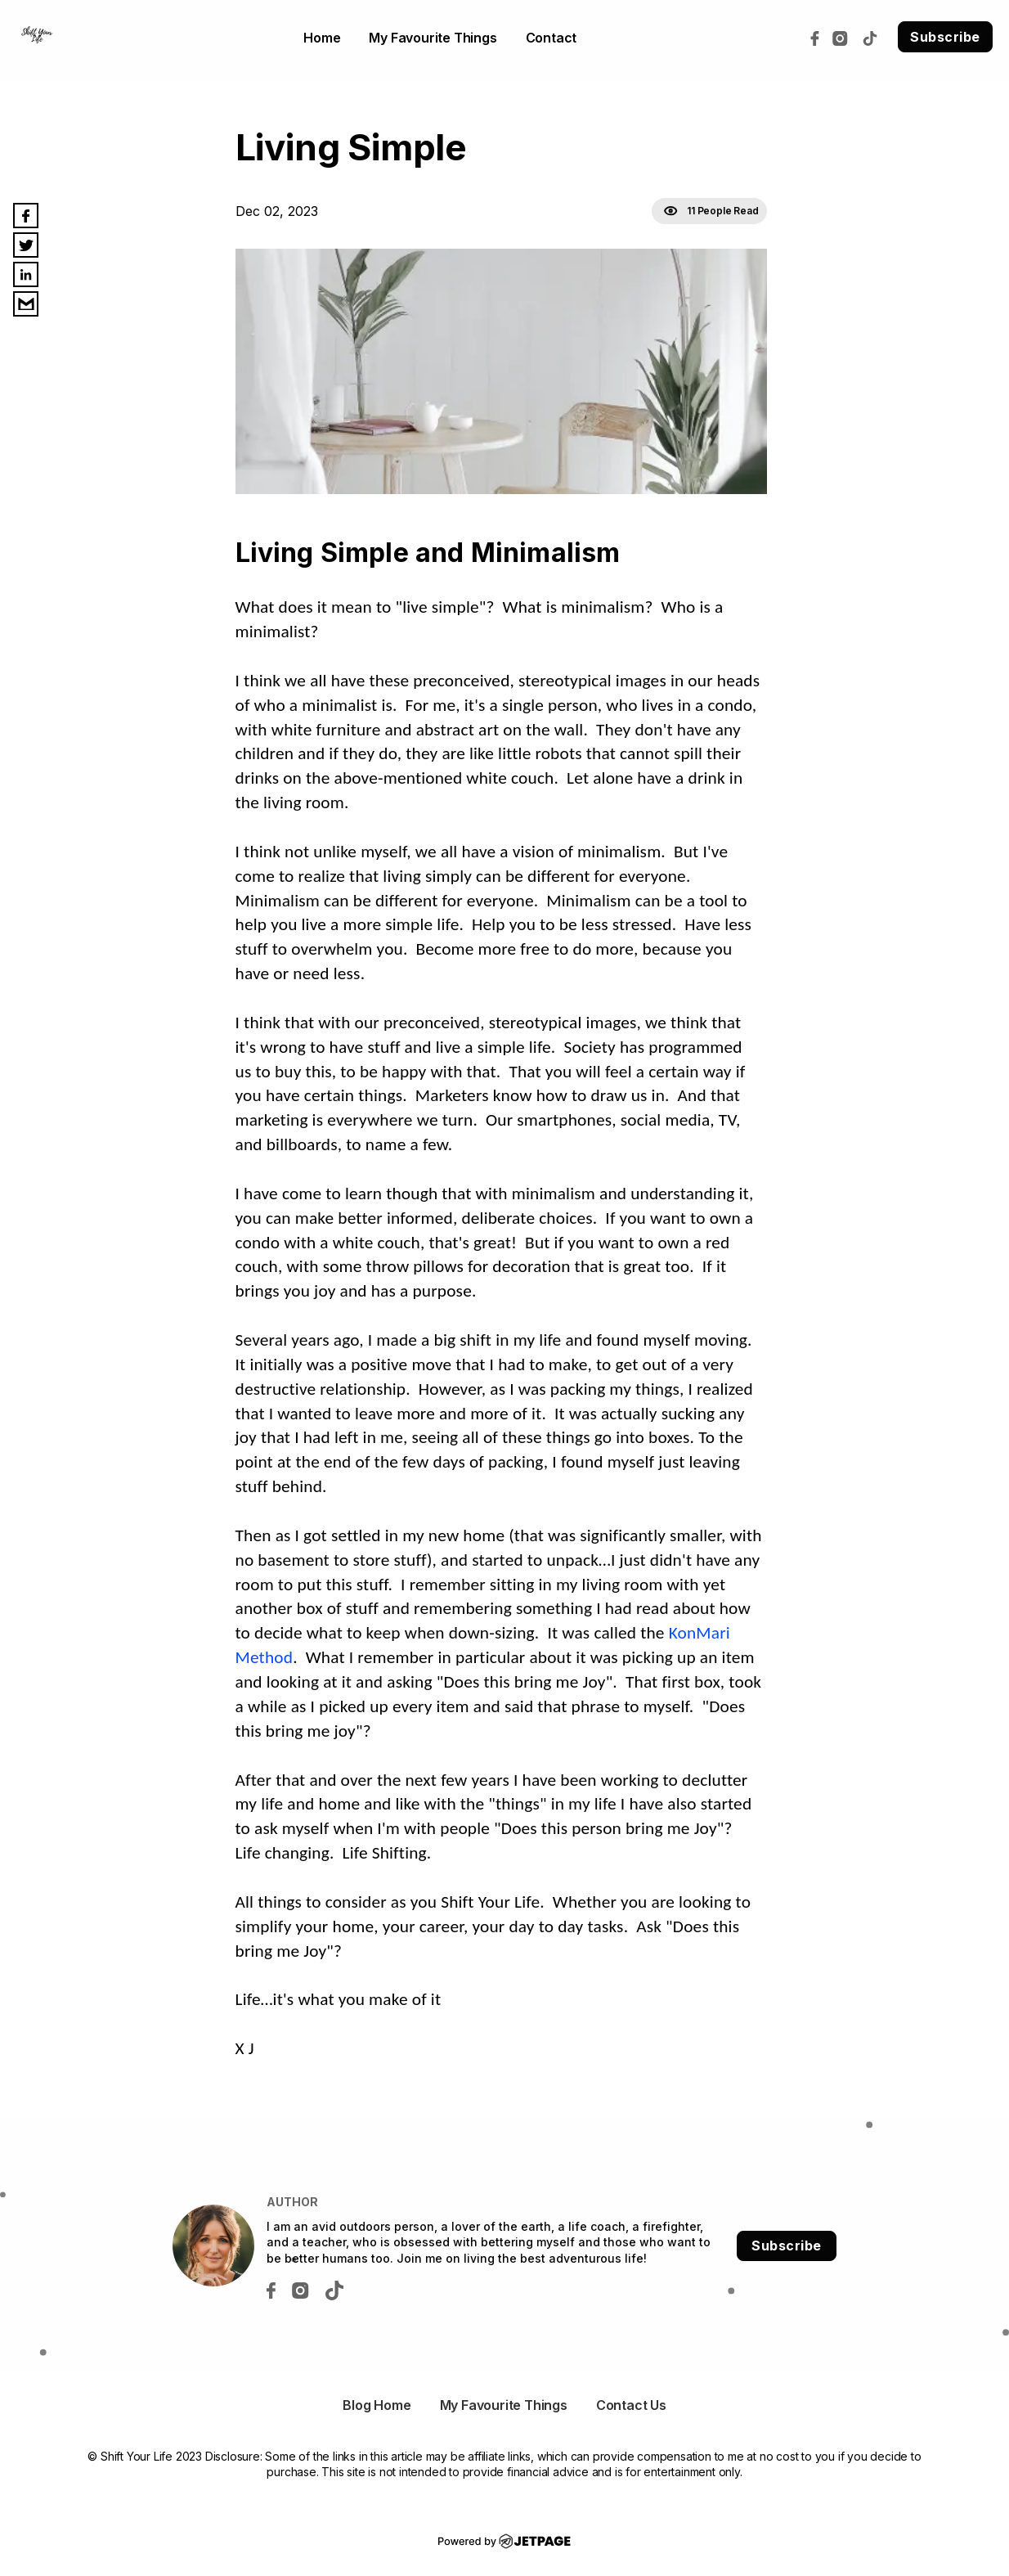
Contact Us (631, 2405)
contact (551, 37)
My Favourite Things (432, 37)
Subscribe (945, 37)
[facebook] (818, 36)
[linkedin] (25, 274)
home (321, 37)
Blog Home (376, 2405)
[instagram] (844, 36)
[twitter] (25, 245)
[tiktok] (874, 36)
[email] (25, 304)
